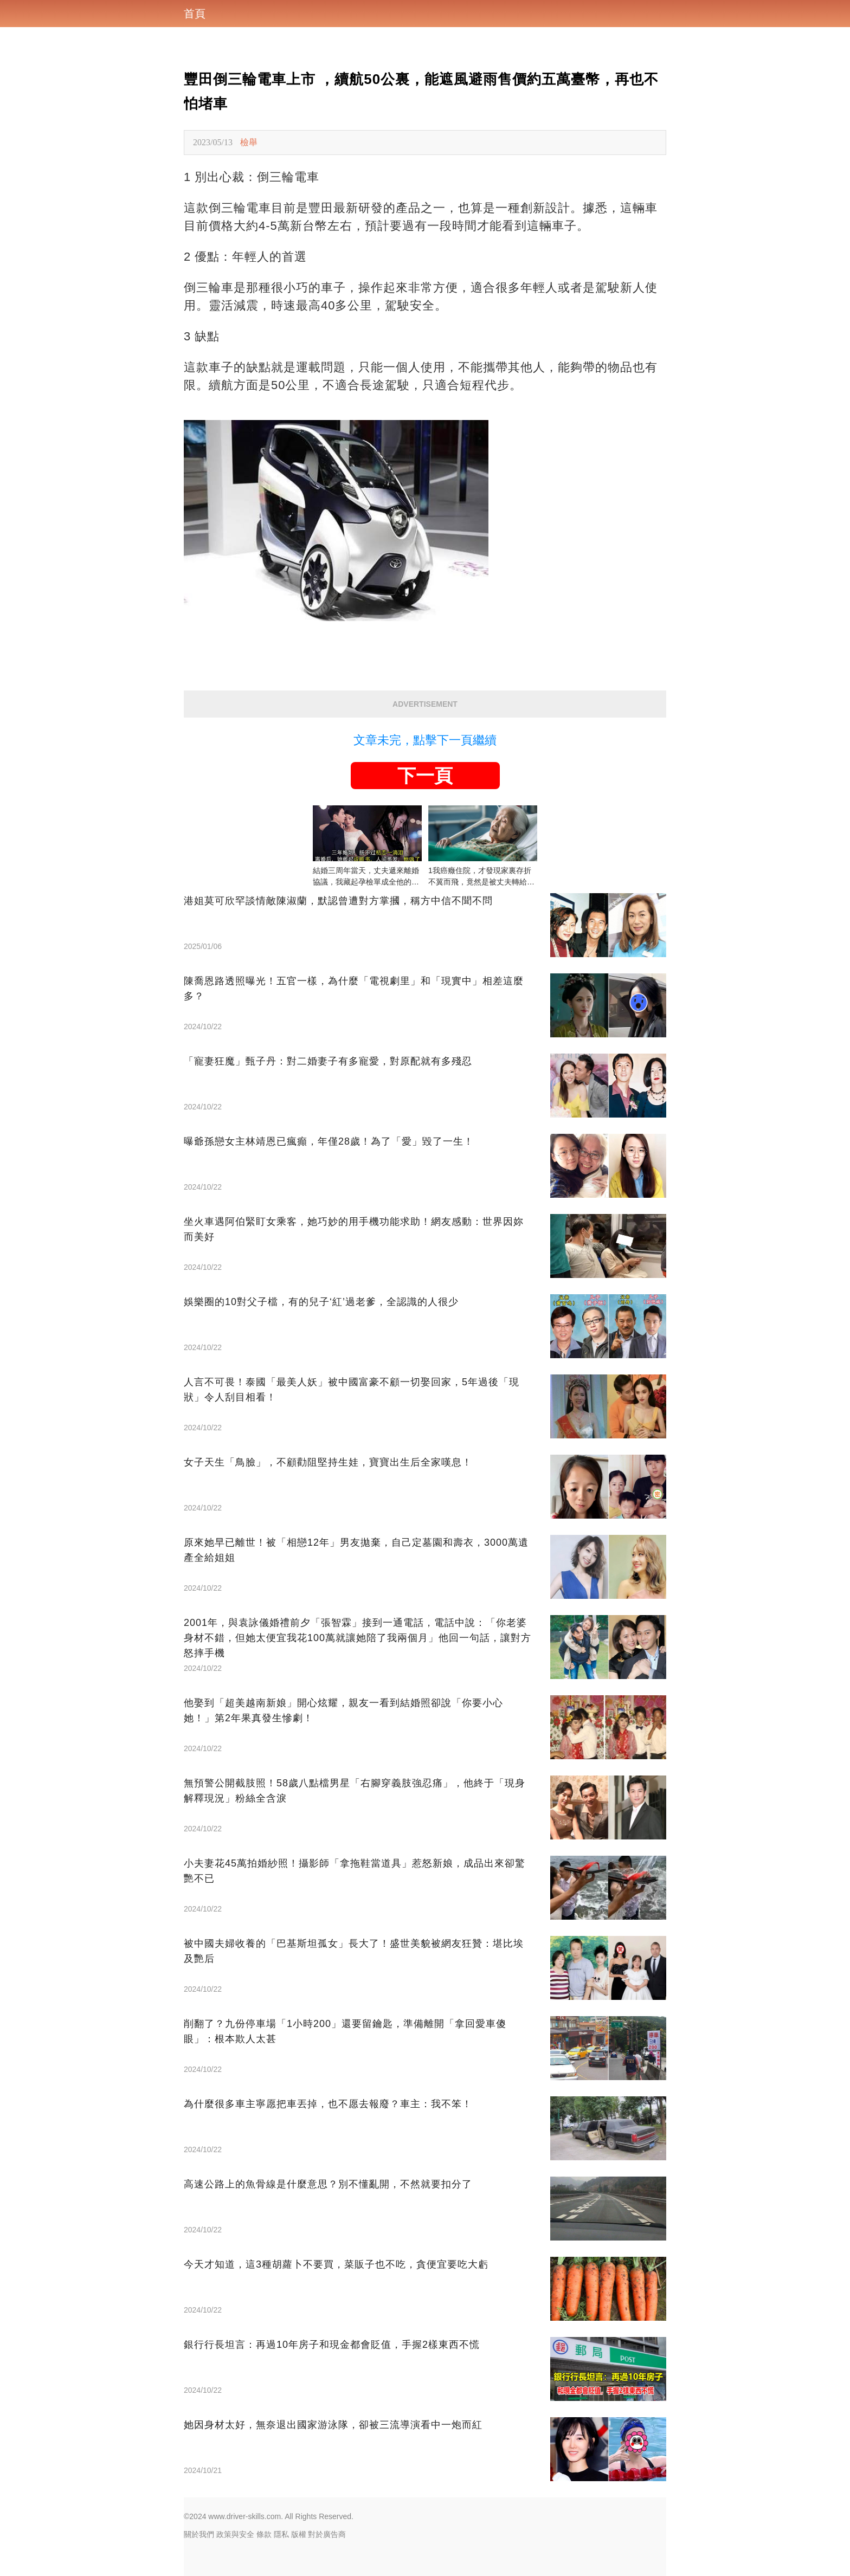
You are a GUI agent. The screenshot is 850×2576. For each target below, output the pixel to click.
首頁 (194, 14)
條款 (264, 2534)
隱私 (281, 2534)
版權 (298, 2534)
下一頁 (425, 775)
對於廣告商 (327, 2534)
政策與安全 (235, 2534)
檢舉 (248, 142)
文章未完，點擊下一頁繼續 (425, 740)
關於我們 (199, 2534)
